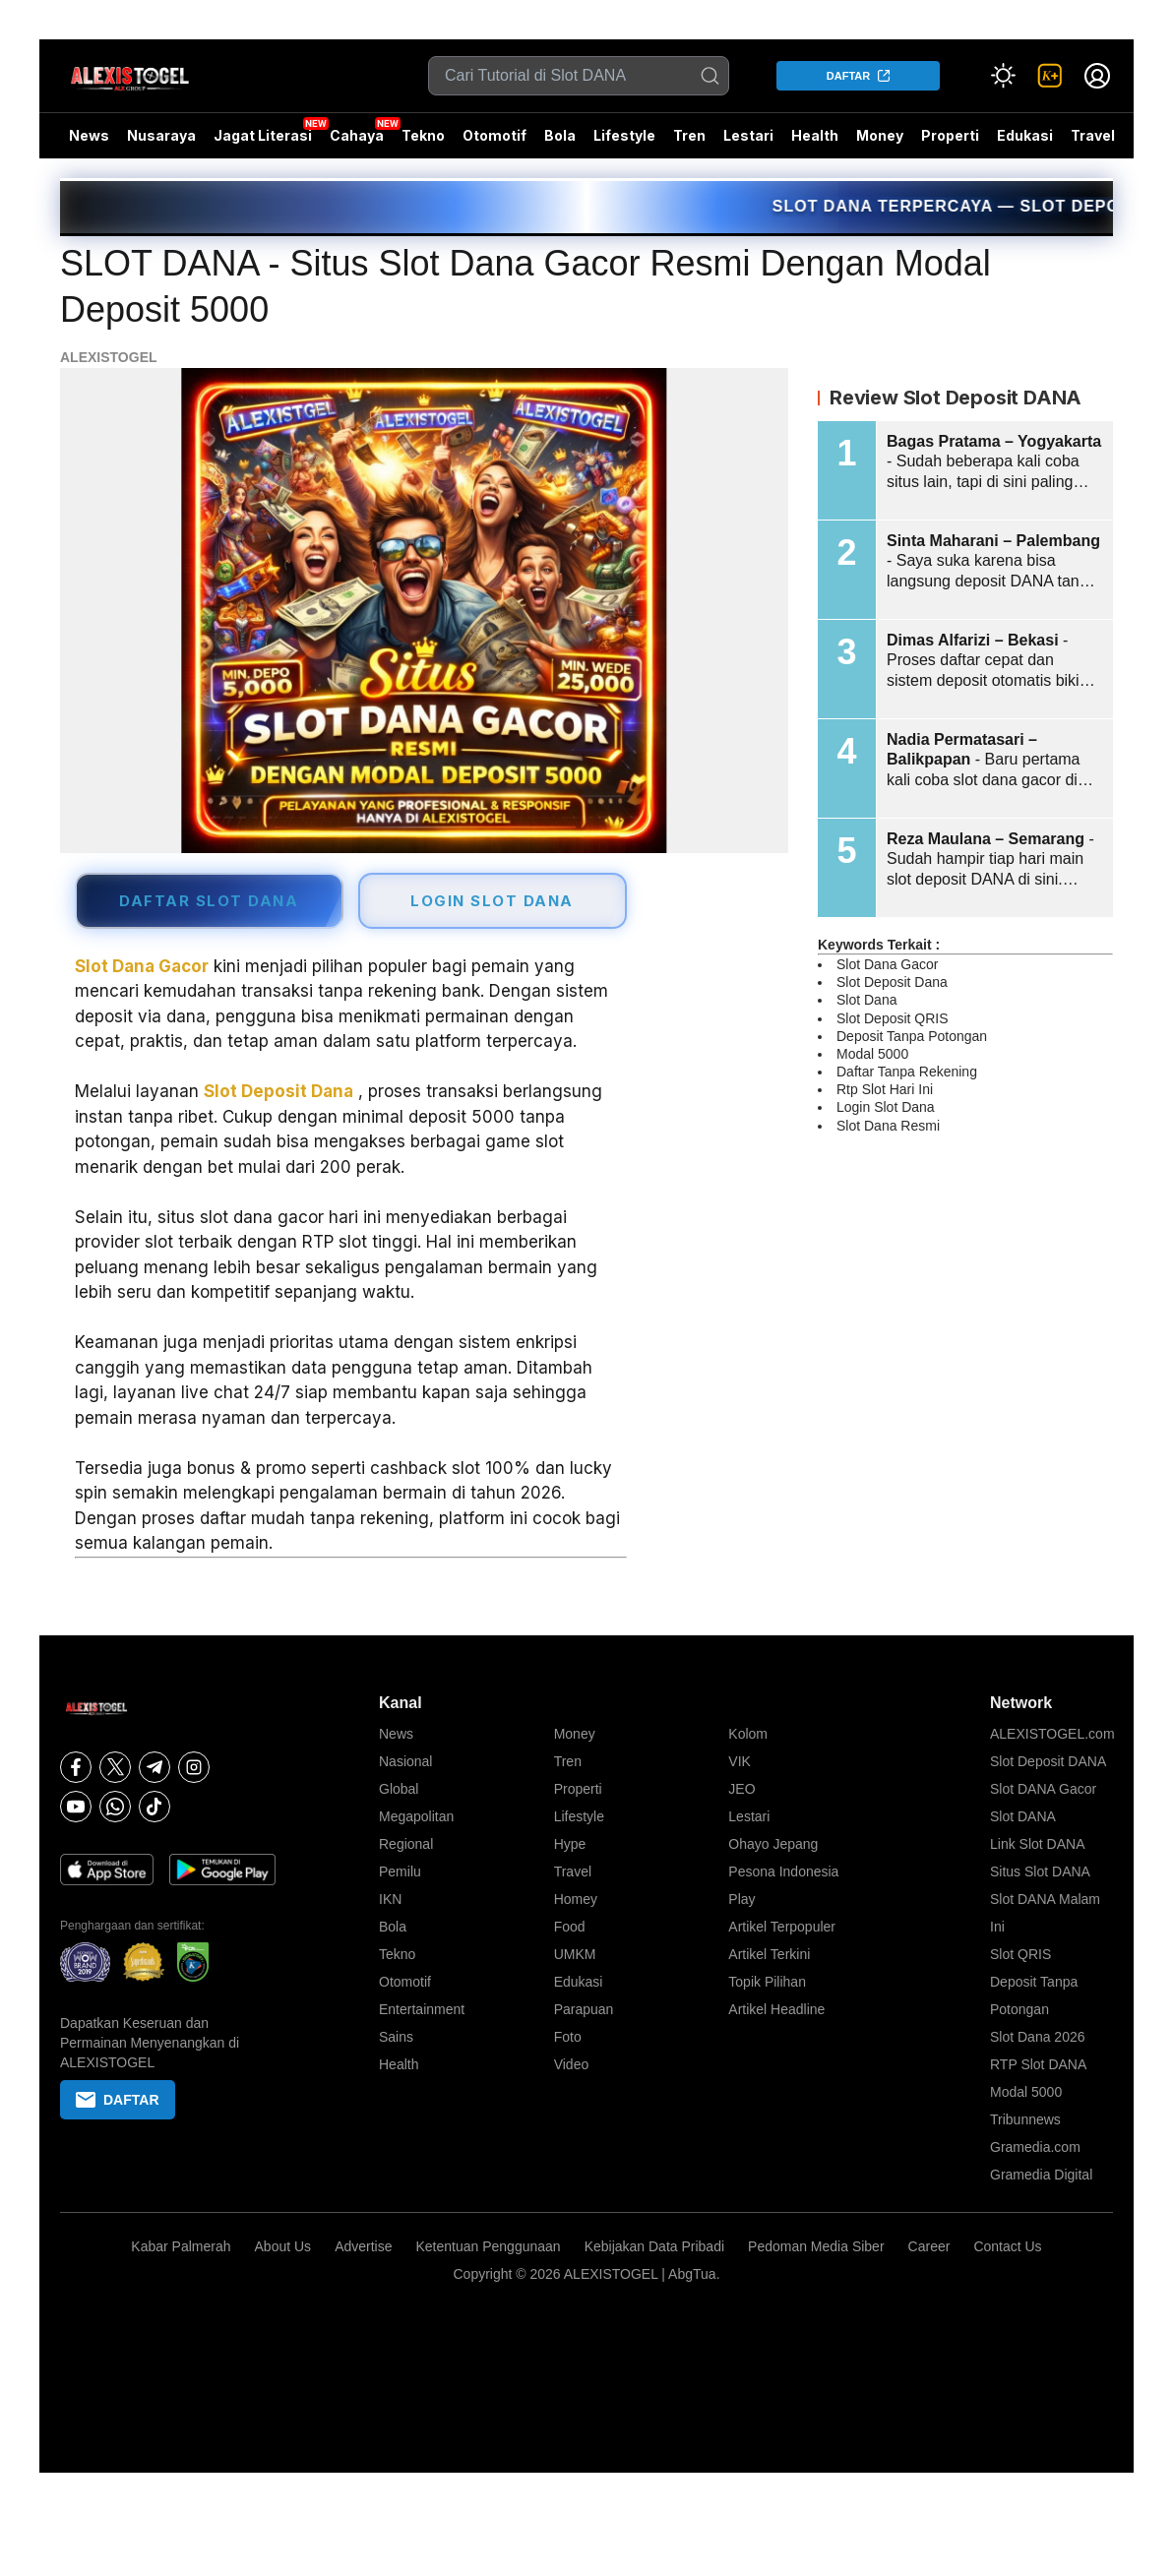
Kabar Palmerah (180, 2246)
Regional (406, 1844)
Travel (1093, 135)
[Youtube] (76, 1806)
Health (814, 135)
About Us (283, 2246)
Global (398, 1789)
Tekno (423, 135)
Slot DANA (1023, 1816)
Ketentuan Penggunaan (487, 2246)
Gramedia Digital (1041, 2174)
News (89, 135)
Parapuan (584, 2009)
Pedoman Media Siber (816, 2246)
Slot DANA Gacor (1043, 1789)
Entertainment (421, 2009)
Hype (570, 1844)
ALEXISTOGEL (108, 357)
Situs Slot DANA (1040, 1871)
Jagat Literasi (263, 135)
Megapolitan (416, 1816)
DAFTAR (848, 76)
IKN (390, 1899)
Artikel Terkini (769, 1954)
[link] (1050, 76)
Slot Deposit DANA (1048, 1761)
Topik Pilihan (767, 1982)
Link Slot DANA (1037, 1844)
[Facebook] (76, 1767)
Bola (560, 135)
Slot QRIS (1020, 1954)
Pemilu (400, 1871)
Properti (950, 135)
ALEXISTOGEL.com (1052, 1734)
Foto (568, 2037)
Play (741, 1899)
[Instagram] (194, 1767)
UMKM (575, 1954)
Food (570, 1926)
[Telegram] (154, 1767)
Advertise (363, 2246)
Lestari (748, 142)
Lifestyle (624, 135)
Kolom (748, 1734)
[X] (115, 1767)
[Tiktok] (154, 1806)
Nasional (405, 1761)
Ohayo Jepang (773, 1844)
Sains (396, 2037)
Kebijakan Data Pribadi (654, 2246)
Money (879, 135)
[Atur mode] (1003, 76)
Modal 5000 (1026, 2092)
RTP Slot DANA (1038, 2064)
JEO (741, 1789)
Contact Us (1007, 2246)
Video (571, 2064)
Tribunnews (1025, 2119)
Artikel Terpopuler (781, 1926)
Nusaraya (161, 135)
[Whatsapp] (115, 1806)
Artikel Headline (776, 2009)
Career (929, 2246)
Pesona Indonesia (783, 1871)
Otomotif (494, 135)
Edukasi (1025, 135)
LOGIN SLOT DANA (492, 900)
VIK (739, 1761)
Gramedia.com (1035, 2147)
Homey (575, 1899)
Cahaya (357, 135)
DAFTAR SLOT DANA (208, 900)
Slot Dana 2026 (1037, 2037)
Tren (689, 135)
